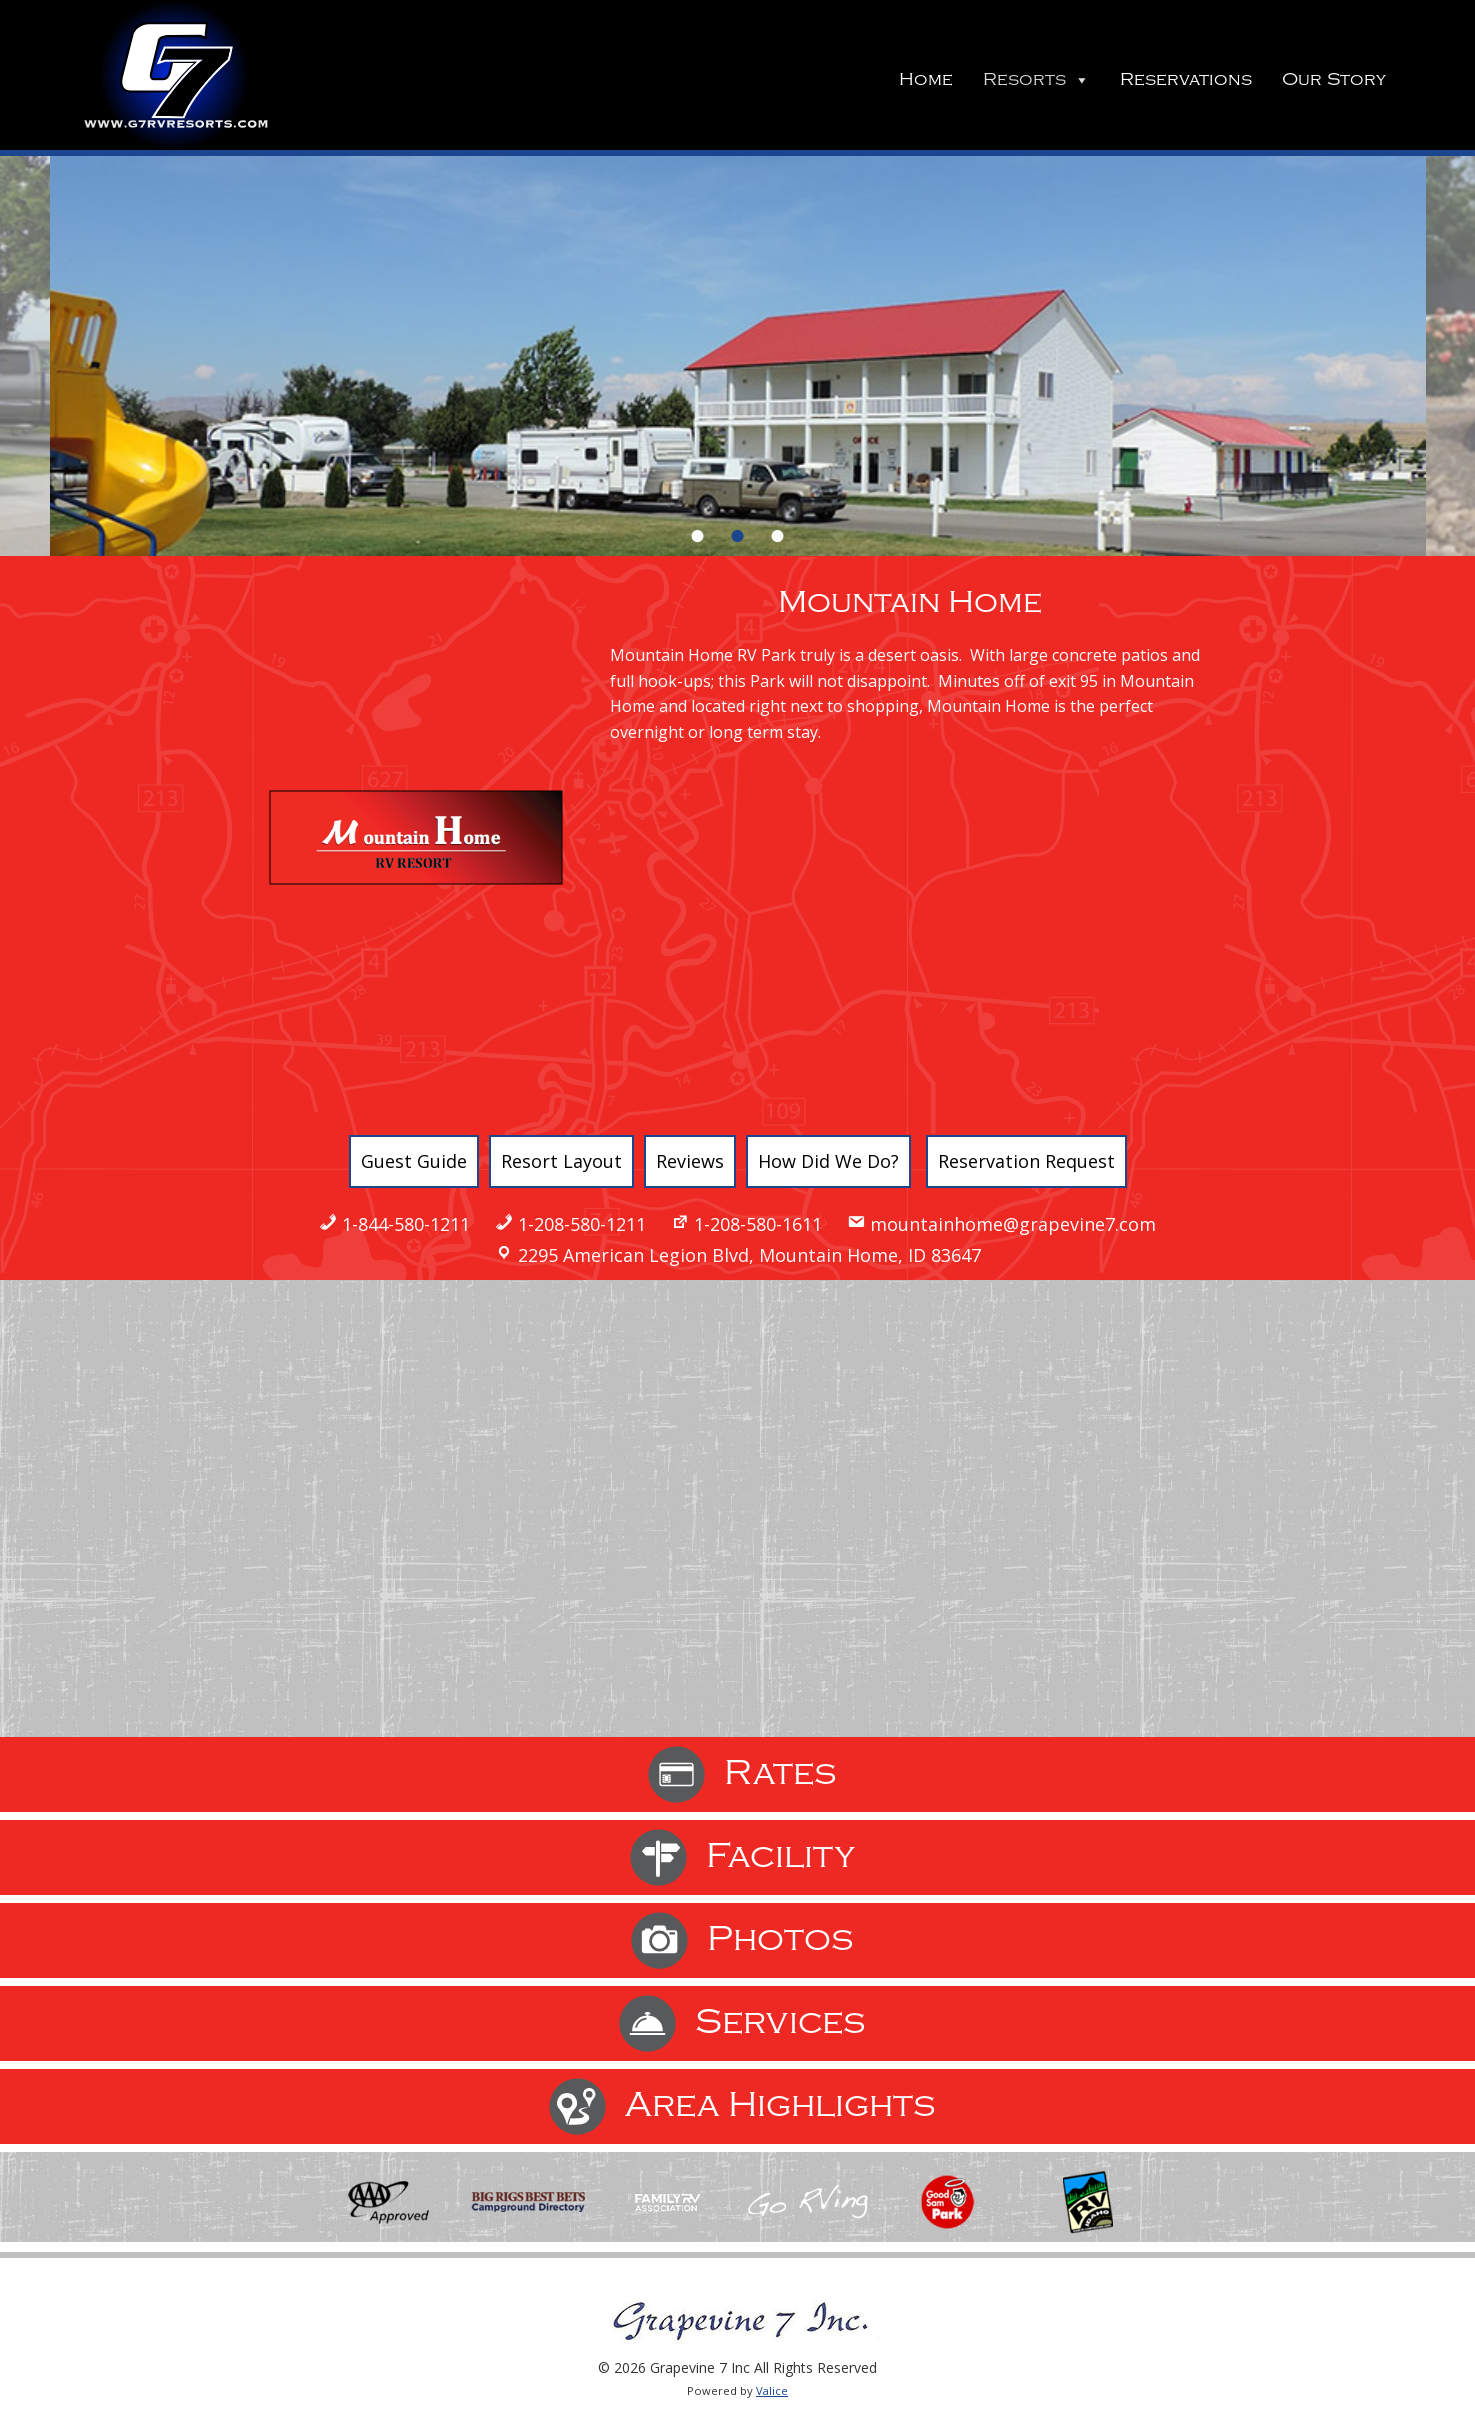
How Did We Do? (828, 1161)
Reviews (690, 1161)
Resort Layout (561, 1161)
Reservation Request (1026, 1161)
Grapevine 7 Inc (174, 75)
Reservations (1186, 79)
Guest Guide (414, 1161)
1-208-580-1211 (582, 1224)
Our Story (1334, 79)
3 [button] (778, 536)
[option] (738, 356)
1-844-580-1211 (406, 1224)
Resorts (1036, 79)
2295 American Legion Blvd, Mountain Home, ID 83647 (749, 1255)
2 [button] (738, 536)
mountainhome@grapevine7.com (1013, 1224)
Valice (772, 2390)
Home (926, 79)
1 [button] (698, 536)
